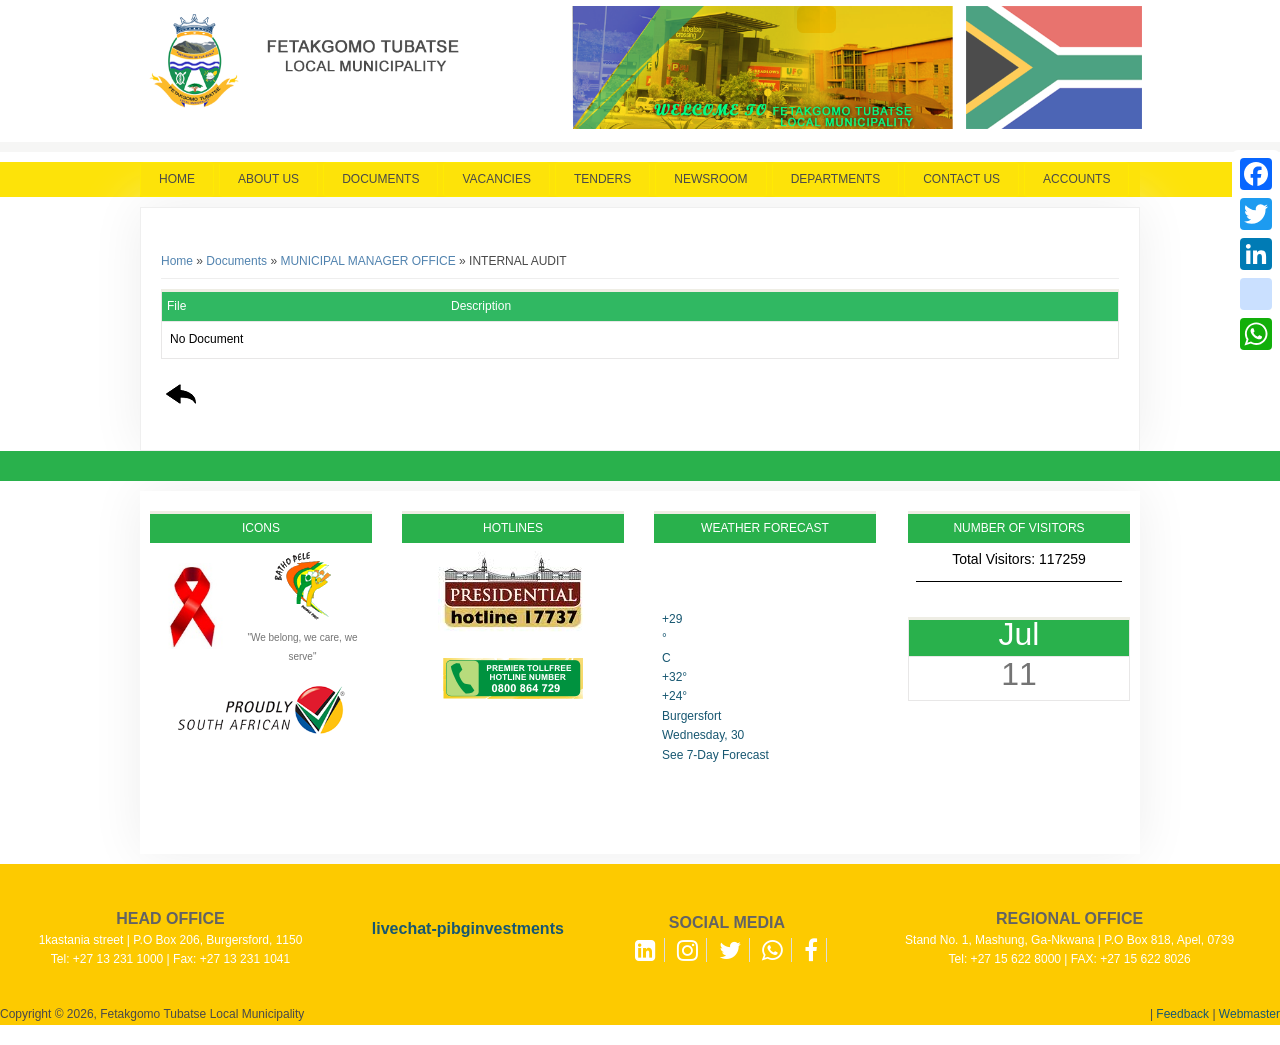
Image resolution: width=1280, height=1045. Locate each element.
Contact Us (961, 179)
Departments (836, 179)
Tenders (602, 179)
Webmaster (1249, 1014)
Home (177, 179)
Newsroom (710, 179)
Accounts (1076, 179)
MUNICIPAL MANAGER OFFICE (367, 261)
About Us (268, 179)
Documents (380, 179)
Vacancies (496, 179)
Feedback (1182, 1014)
